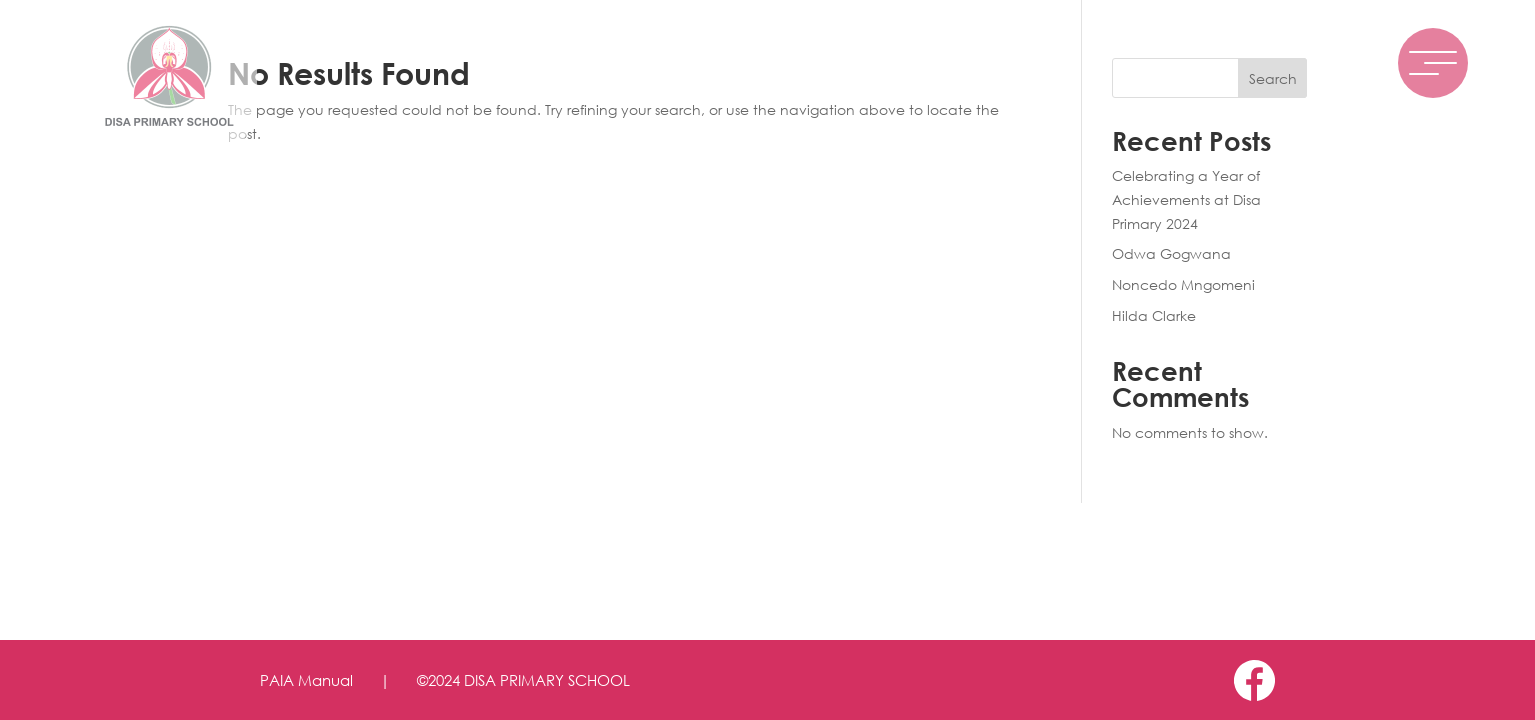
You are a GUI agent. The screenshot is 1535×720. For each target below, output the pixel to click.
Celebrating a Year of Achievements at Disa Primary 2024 (1186, 199)
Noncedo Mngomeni (1183, 284)
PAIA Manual (306, 680)
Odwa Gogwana (1171, 253)
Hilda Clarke (1154, 315)
